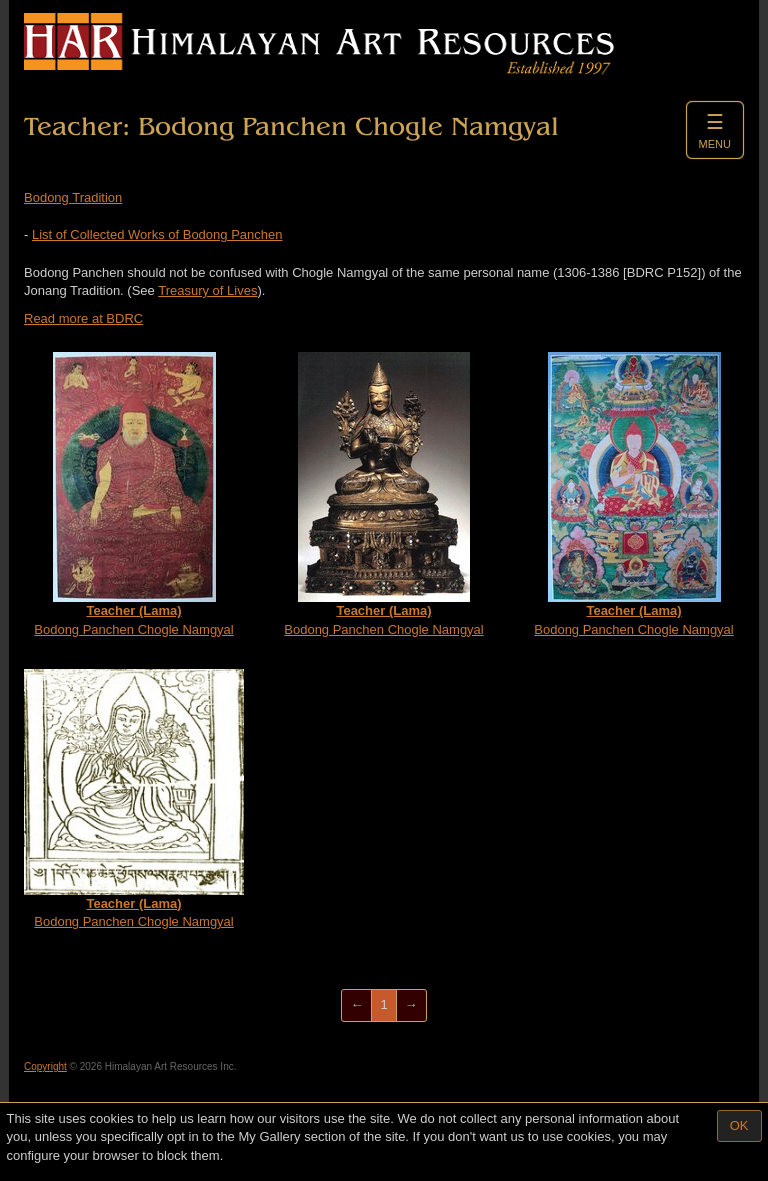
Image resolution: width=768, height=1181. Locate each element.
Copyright (45, 1066)
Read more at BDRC (83, 318)
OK (739, 1125)
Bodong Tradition (73, 197)
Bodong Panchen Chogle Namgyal (133, 494)
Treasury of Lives (207, 290)
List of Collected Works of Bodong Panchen (157, 234)
